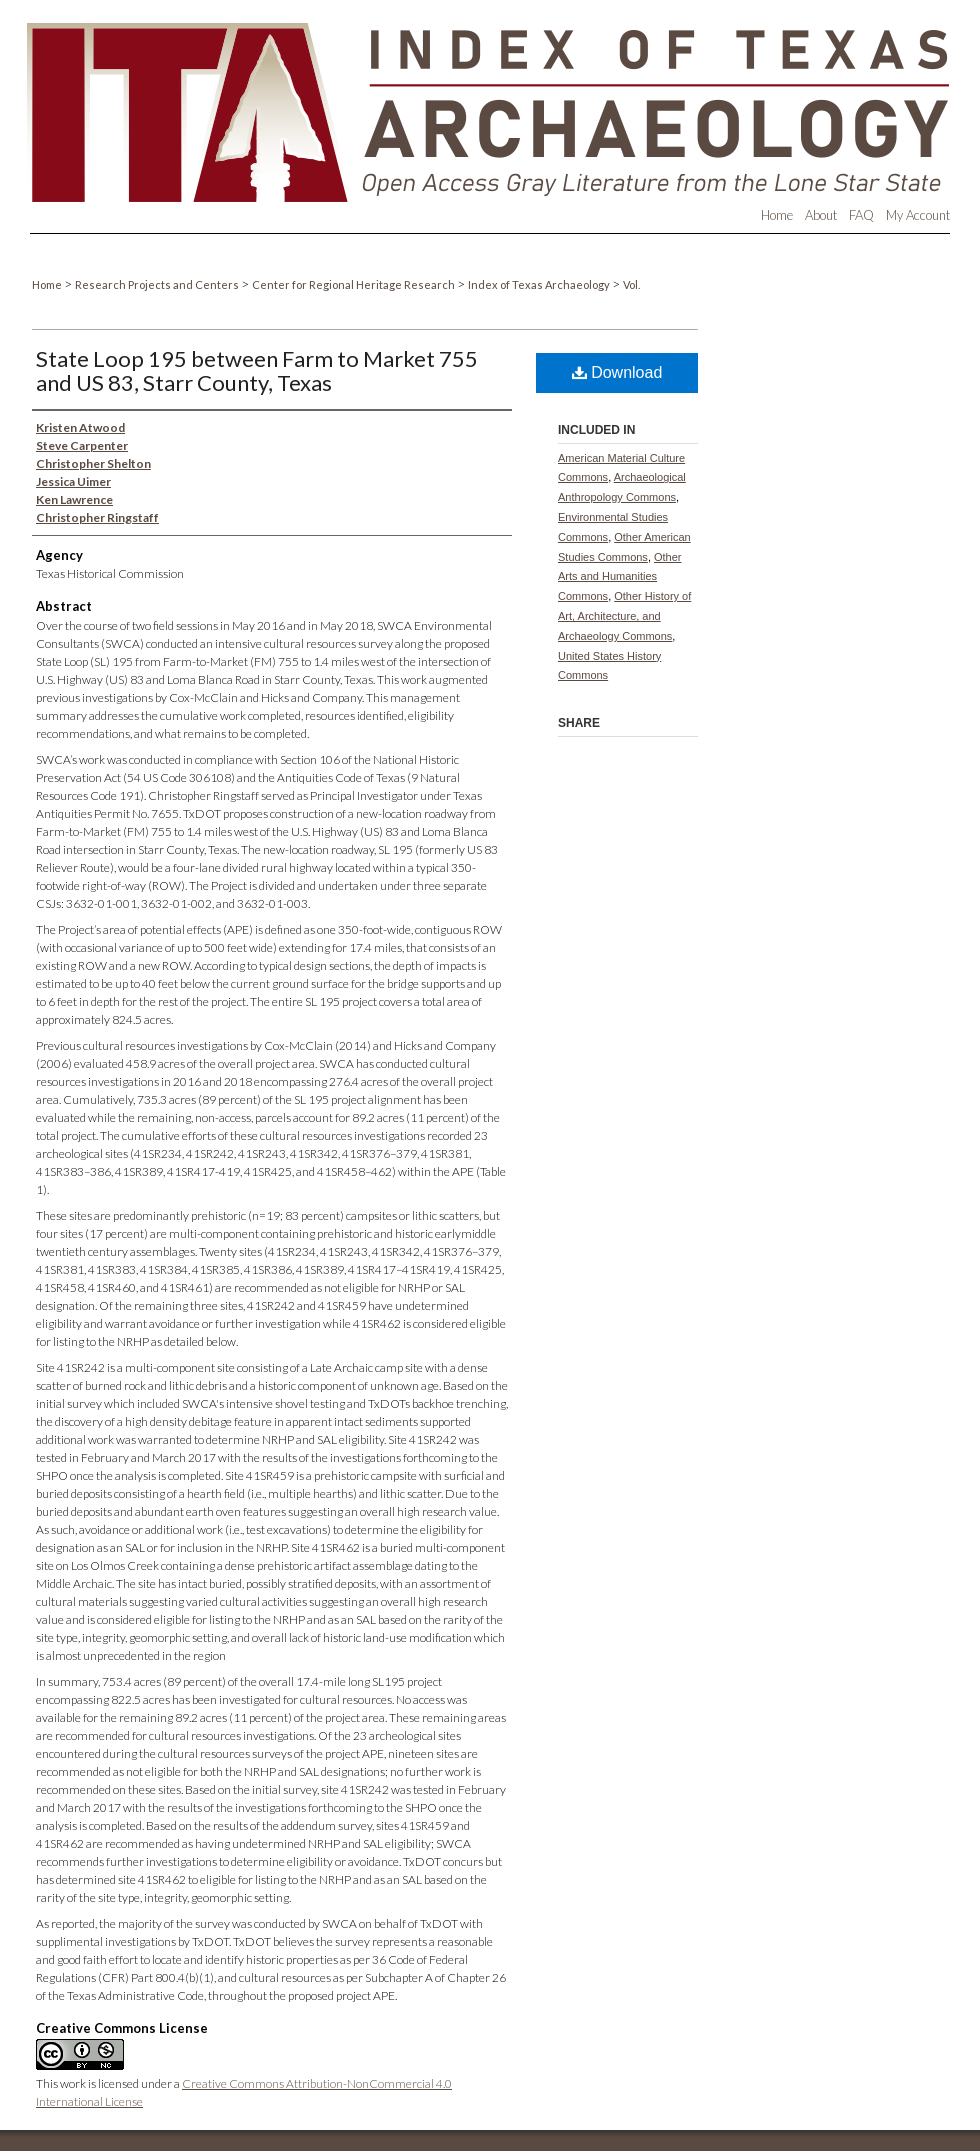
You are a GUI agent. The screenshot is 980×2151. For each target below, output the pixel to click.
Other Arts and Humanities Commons (620, 577)
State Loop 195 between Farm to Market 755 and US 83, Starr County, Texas (257, 370)
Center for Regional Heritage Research (354, 284)
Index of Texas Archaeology (540, 284)
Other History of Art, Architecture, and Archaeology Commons (624, 616)
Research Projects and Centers (158, 284)
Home (48, 284)
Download (617, 372)
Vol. (631, 284)
